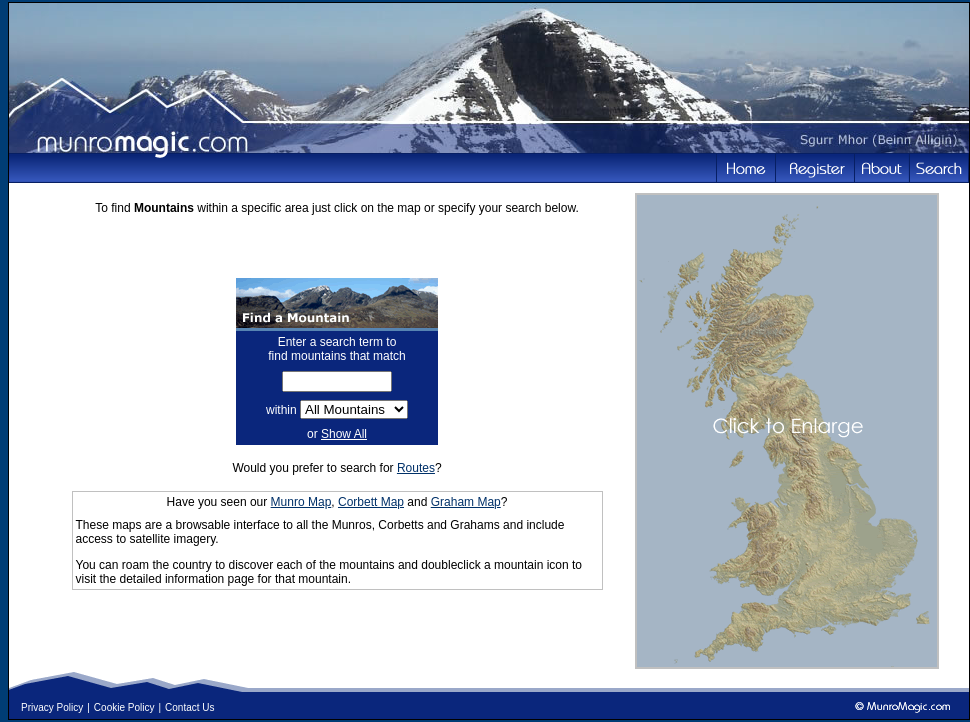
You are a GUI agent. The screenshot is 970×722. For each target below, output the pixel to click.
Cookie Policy (124, 707)
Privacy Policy (52, 707)
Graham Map (466, 502)
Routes (416, 468)
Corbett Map (371, 502)
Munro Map (301, 502)
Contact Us (189, 707)
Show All (344, 434)
